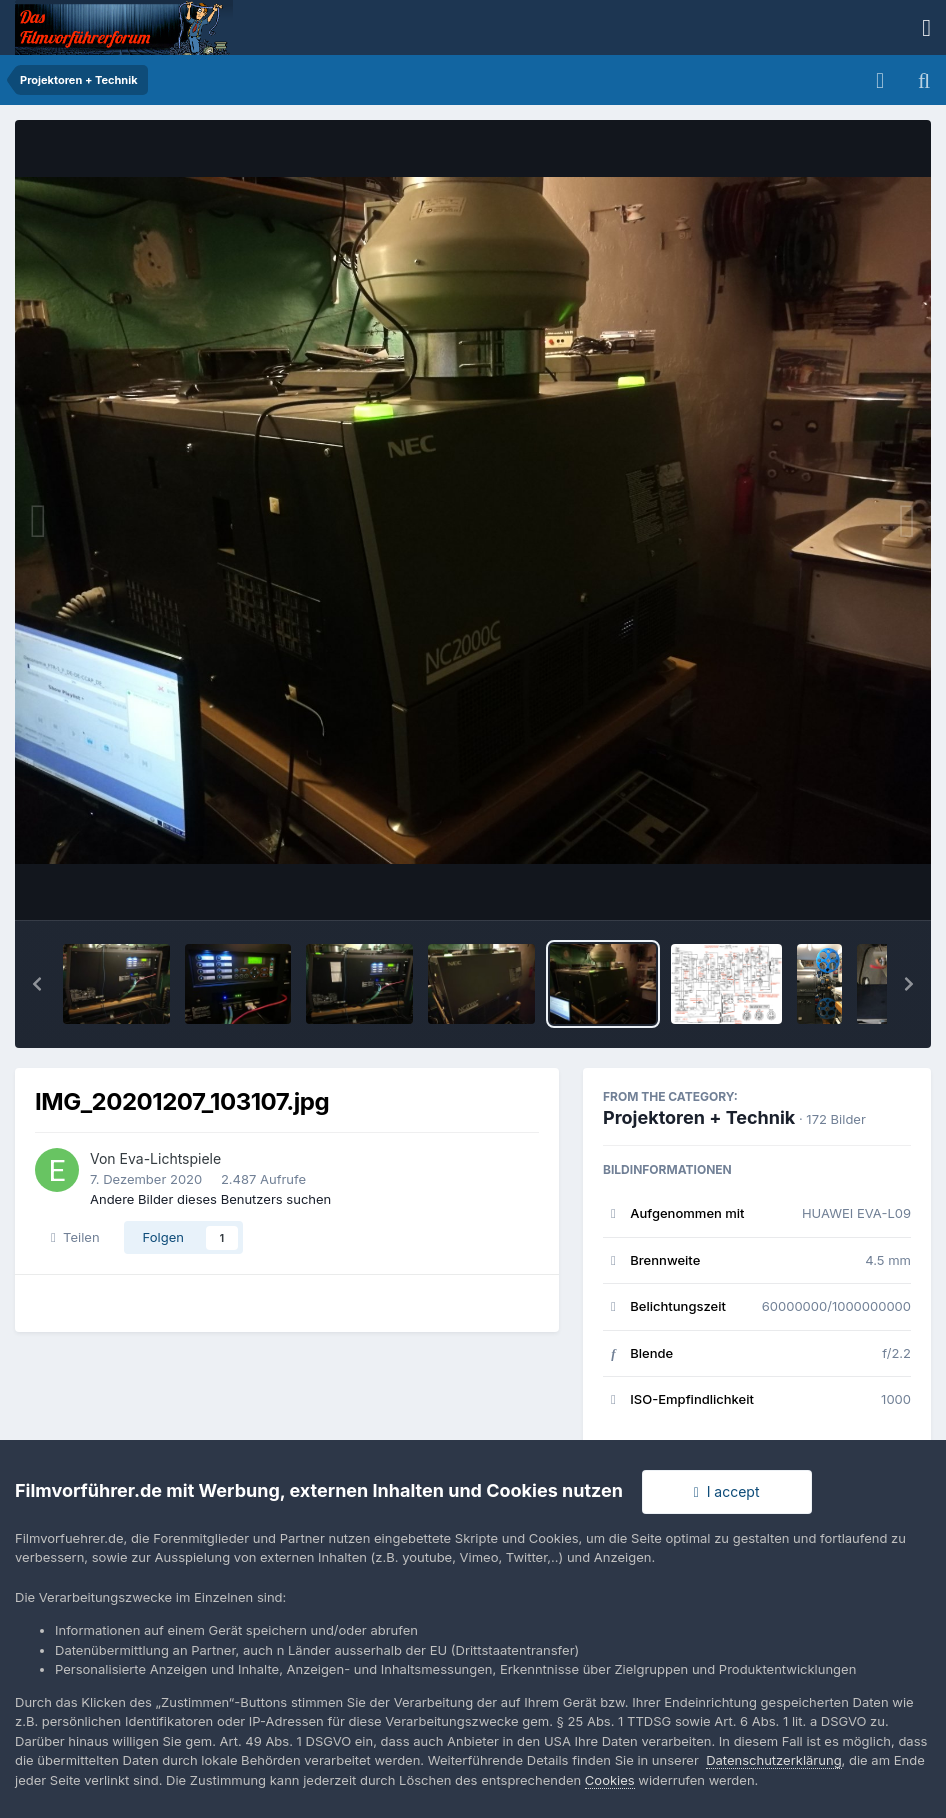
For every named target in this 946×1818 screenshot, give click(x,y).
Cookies (610, 1780)
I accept (727, 1491)
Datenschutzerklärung (773, 1760)
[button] (37, 984)
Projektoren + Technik (699, 1117)
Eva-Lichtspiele (171, 1158)
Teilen (75, 1237)
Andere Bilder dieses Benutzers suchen (210, 1199)
